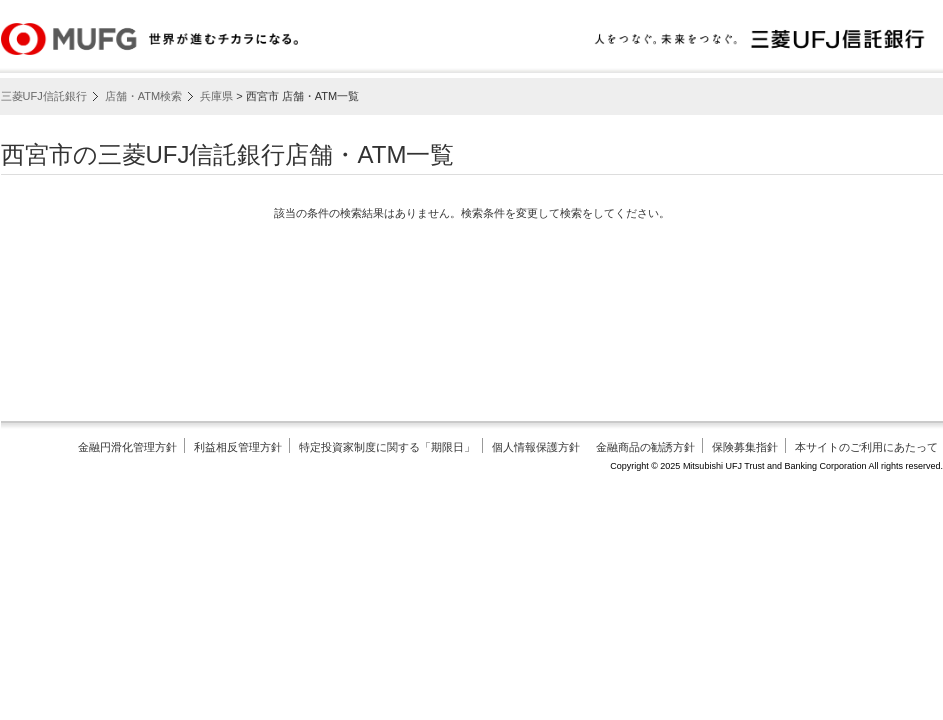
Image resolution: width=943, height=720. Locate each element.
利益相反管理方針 (238, 447)
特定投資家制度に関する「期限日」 (387, 447)
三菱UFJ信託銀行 (44, 96)
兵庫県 (216, 96)
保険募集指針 (745, 447)
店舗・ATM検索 (143, 96)
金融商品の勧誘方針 (645, 447)
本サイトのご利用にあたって (866, 447)
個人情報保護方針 (536, 447)
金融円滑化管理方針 (127, 447)
